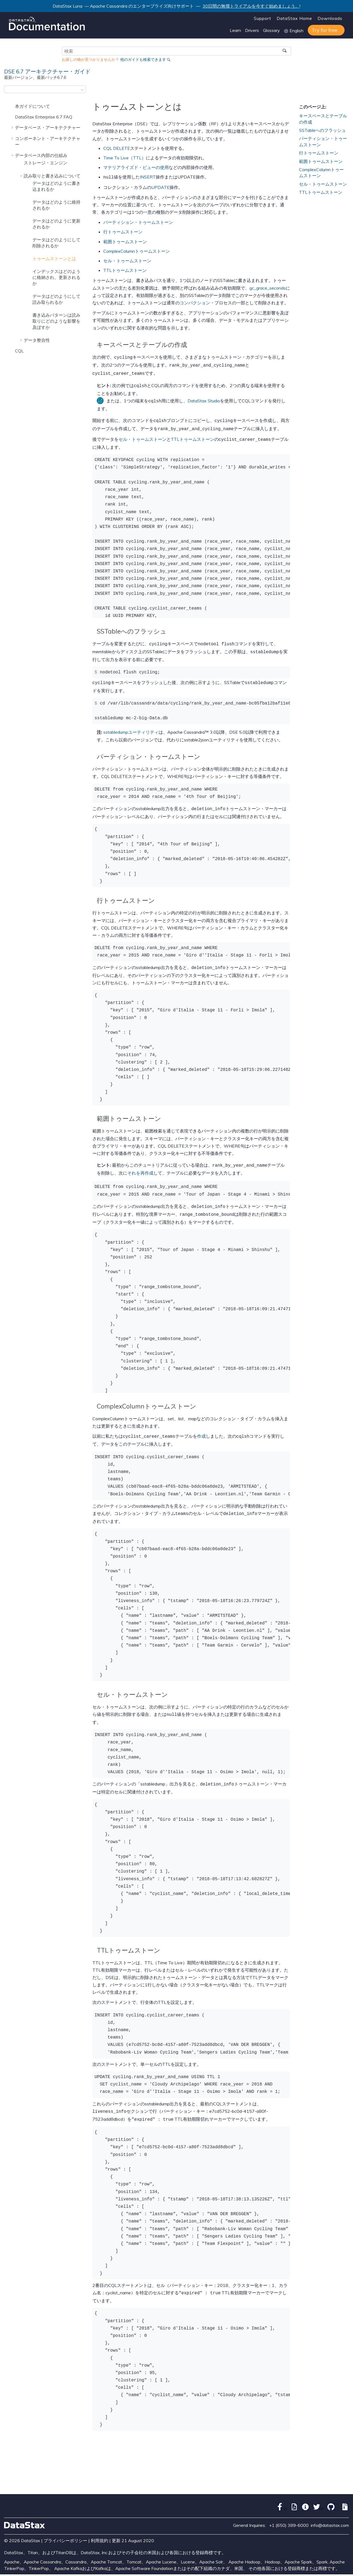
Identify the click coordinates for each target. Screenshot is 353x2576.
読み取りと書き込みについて (52, 176)
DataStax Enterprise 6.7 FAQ (43, 117)
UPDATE (160, 186)
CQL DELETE (116, 148)
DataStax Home (294, 18)
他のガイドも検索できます (143, 59)
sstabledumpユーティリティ (131, 725)
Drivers (252, 30)
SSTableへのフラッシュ (322, 130)
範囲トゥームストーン (125, 241)
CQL (19, 350)
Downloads (330, 18)
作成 (201, 1427)
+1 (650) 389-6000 (289, 2512)
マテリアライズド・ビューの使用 (136, 167)
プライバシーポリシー (65, 2527)
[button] (13, 106)
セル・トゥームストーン (127, 260)
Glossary (271, 30)
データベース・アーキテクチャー (47, 127)
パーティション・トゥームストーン (138, 221)
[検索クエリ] (176, 51)
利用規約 (99, 2527)
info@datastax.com (330, 2512)
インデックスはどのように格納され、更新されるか (56, 277)
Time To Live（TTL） (124, 158)
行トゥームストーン (123, 231)
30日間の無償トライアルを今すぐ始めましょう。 (251, 6)
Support (262, 18)
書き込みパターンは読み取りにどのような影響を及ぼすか (56, 321)
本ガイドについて (32, 106)
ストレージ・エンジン (45, 162)
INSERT (148, 177)
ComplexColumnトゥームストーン (136, 250)
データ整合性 (37, 340)
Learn (235, 30)
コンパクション (195, 302)
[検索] (285, 51)
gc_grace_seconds (267, 287)
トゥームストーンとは (54, 258)
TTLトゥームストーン (125, 269)
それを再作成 (140, 1164)
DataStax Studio (204, 398)
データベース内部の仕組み (41, 155)
